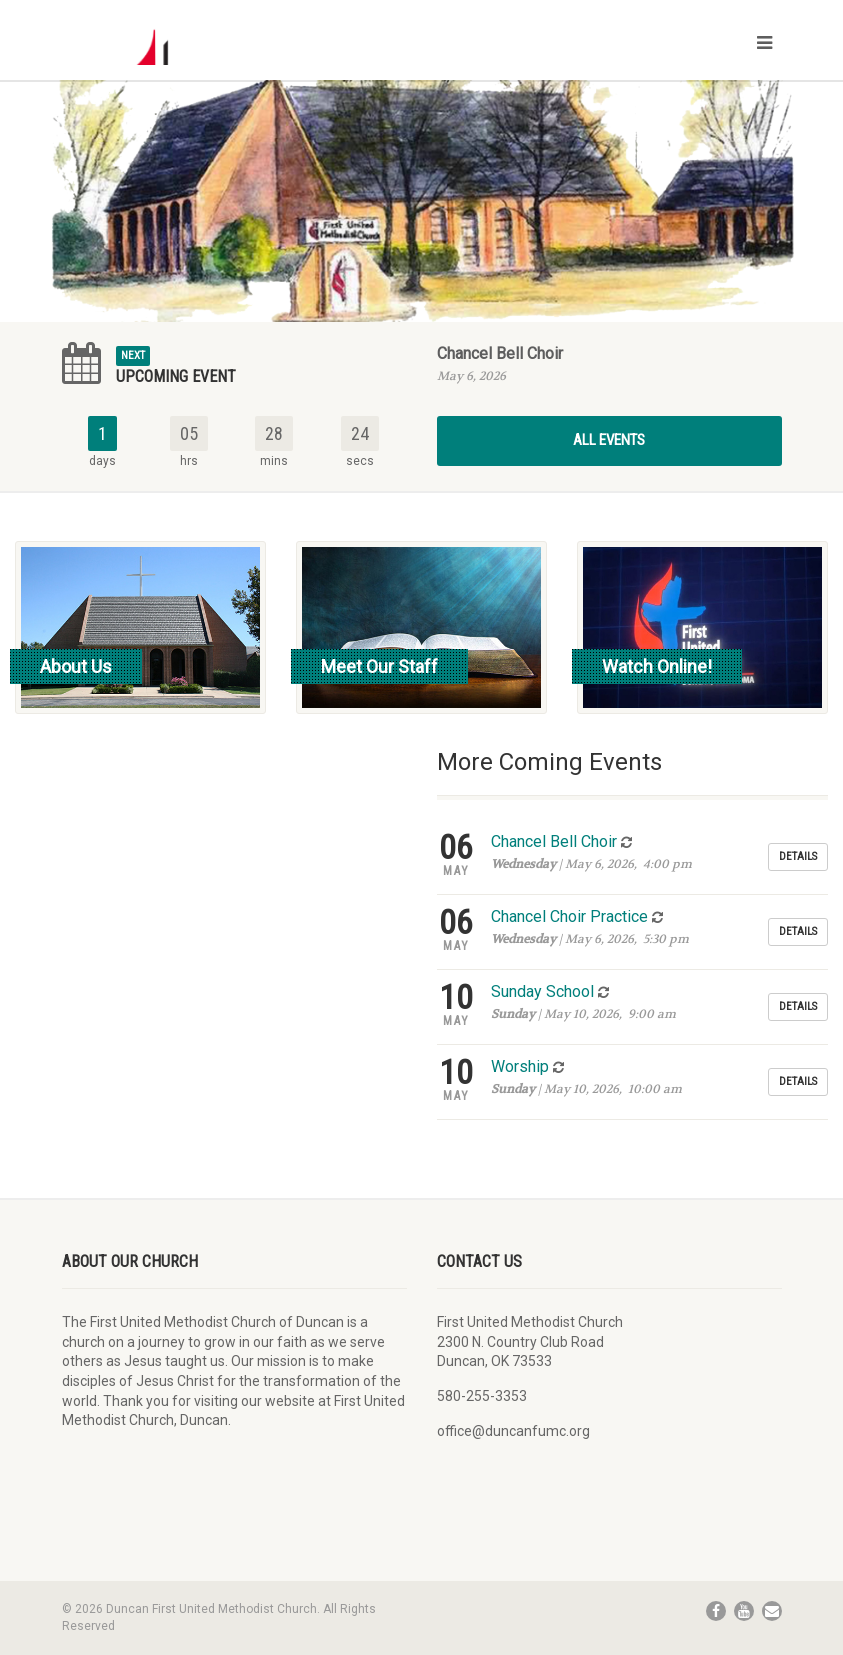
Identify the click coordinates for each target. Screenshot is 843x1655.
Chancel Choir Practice (569, 916)
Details (798, 856)
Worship (520, 1066)
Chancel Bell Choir (500, 353)
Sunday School (542, 991)
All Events (609, 440)
